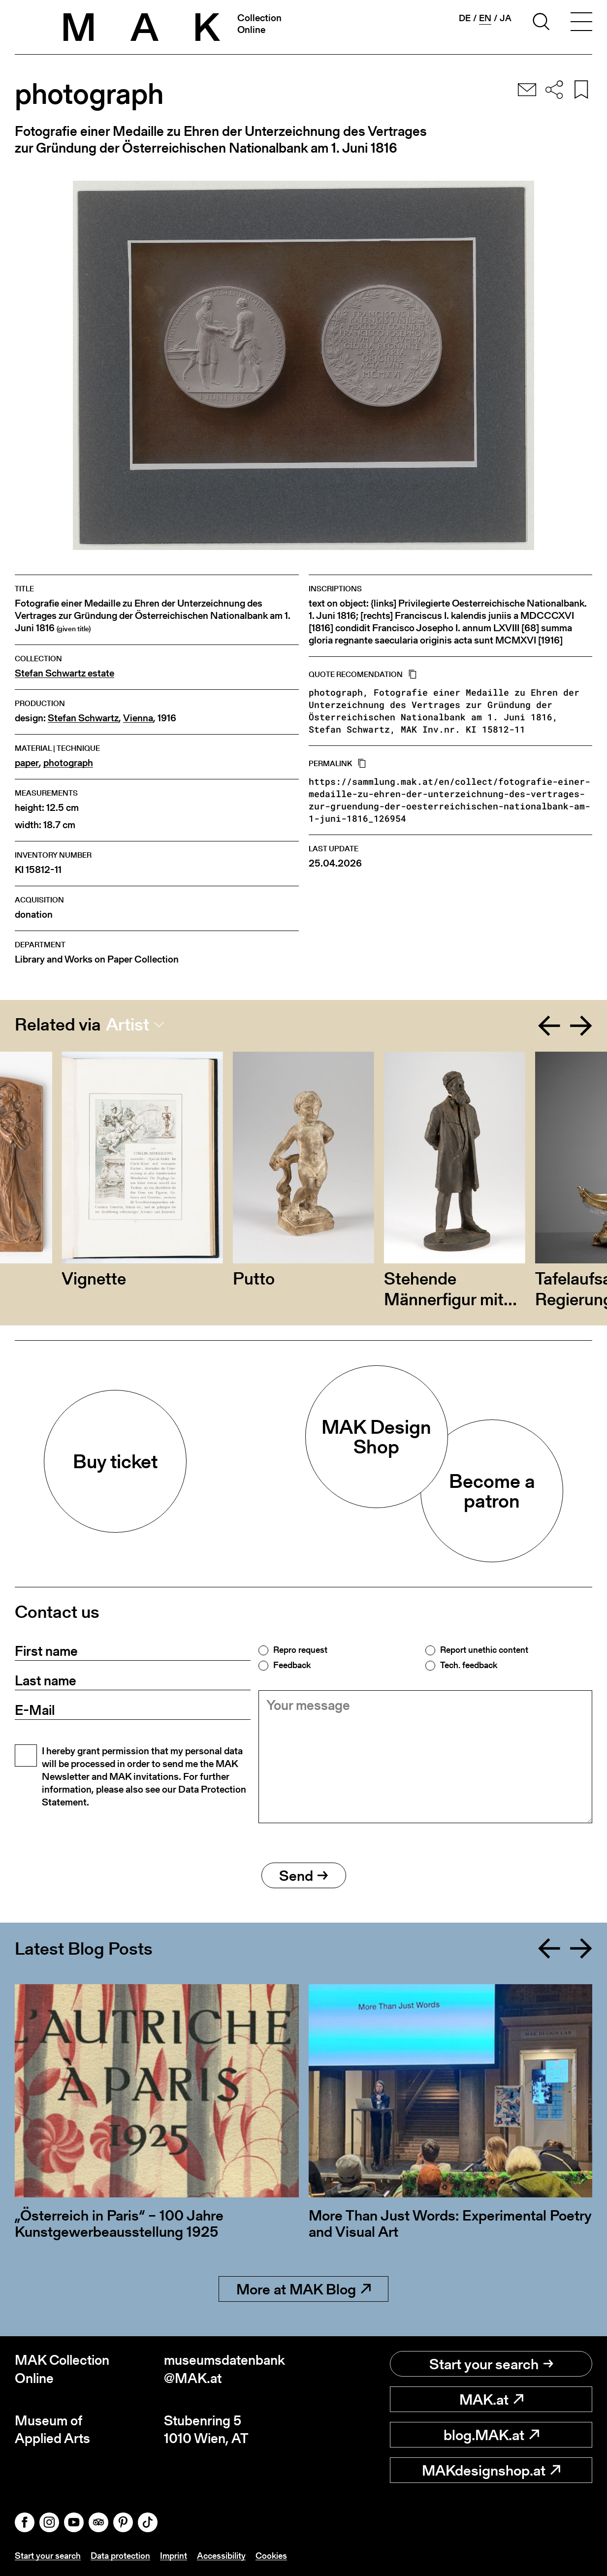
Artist (127, 1024)
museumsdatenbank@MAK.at (224, 2369)
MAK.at (491, 2399)
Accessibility (221, 2555)
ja (505, 18)
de (465, 18)
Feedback (292, 1665)
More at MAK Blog (303, 2289)
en (485, 18)
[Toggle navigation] (581, 23)
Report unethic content (484, 1649)
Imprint (173, 2555)
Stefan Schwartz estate (64, 673)
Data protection (120, 2555)
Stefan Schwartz (83, 718)
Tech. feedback (468, 1665)
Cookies (271, 2555)
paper (27, 763)
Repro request (300, 1649)
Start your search (491, 2363)
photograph (68, 763)
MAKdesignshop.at (491, 2470)
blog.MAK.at (491, 2434)
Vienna (138, 718)
